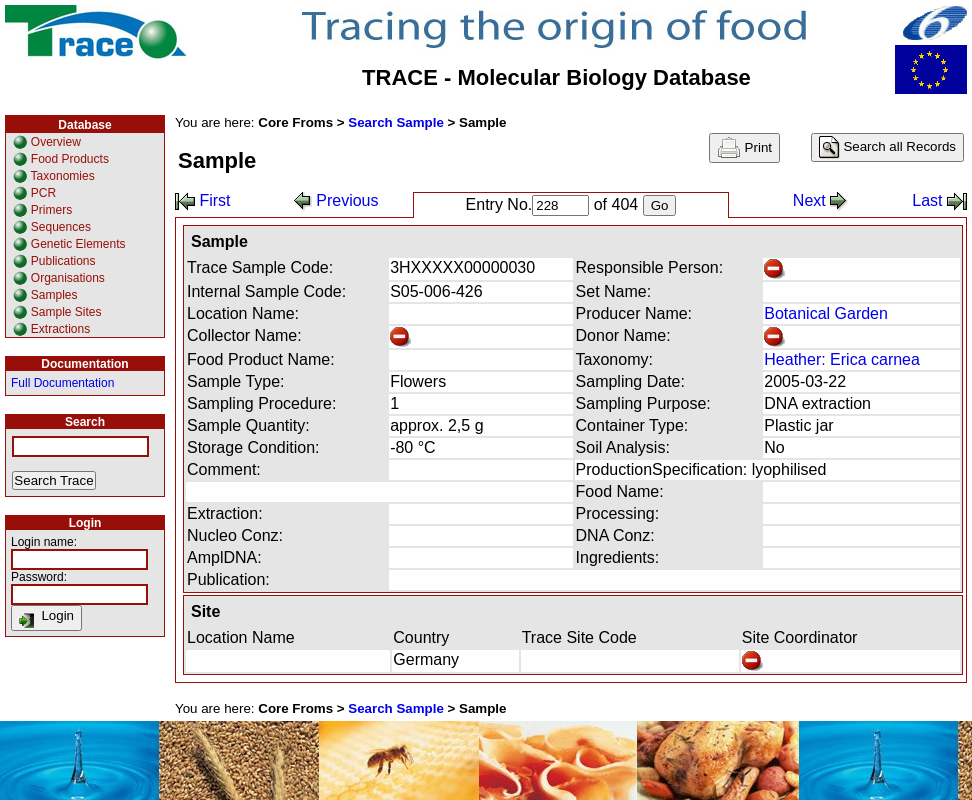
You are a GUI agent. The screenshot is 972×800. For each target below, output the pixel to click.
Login (46, 618)
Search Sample (396, 122)
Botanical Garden (826, 313)
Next (820, 200)
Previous (336, 200)
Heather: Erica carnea (842, 359)
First (203, 200)
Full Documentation (62, 383)
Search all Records (887, 147)
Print (744, 148)
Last (939, 200)
